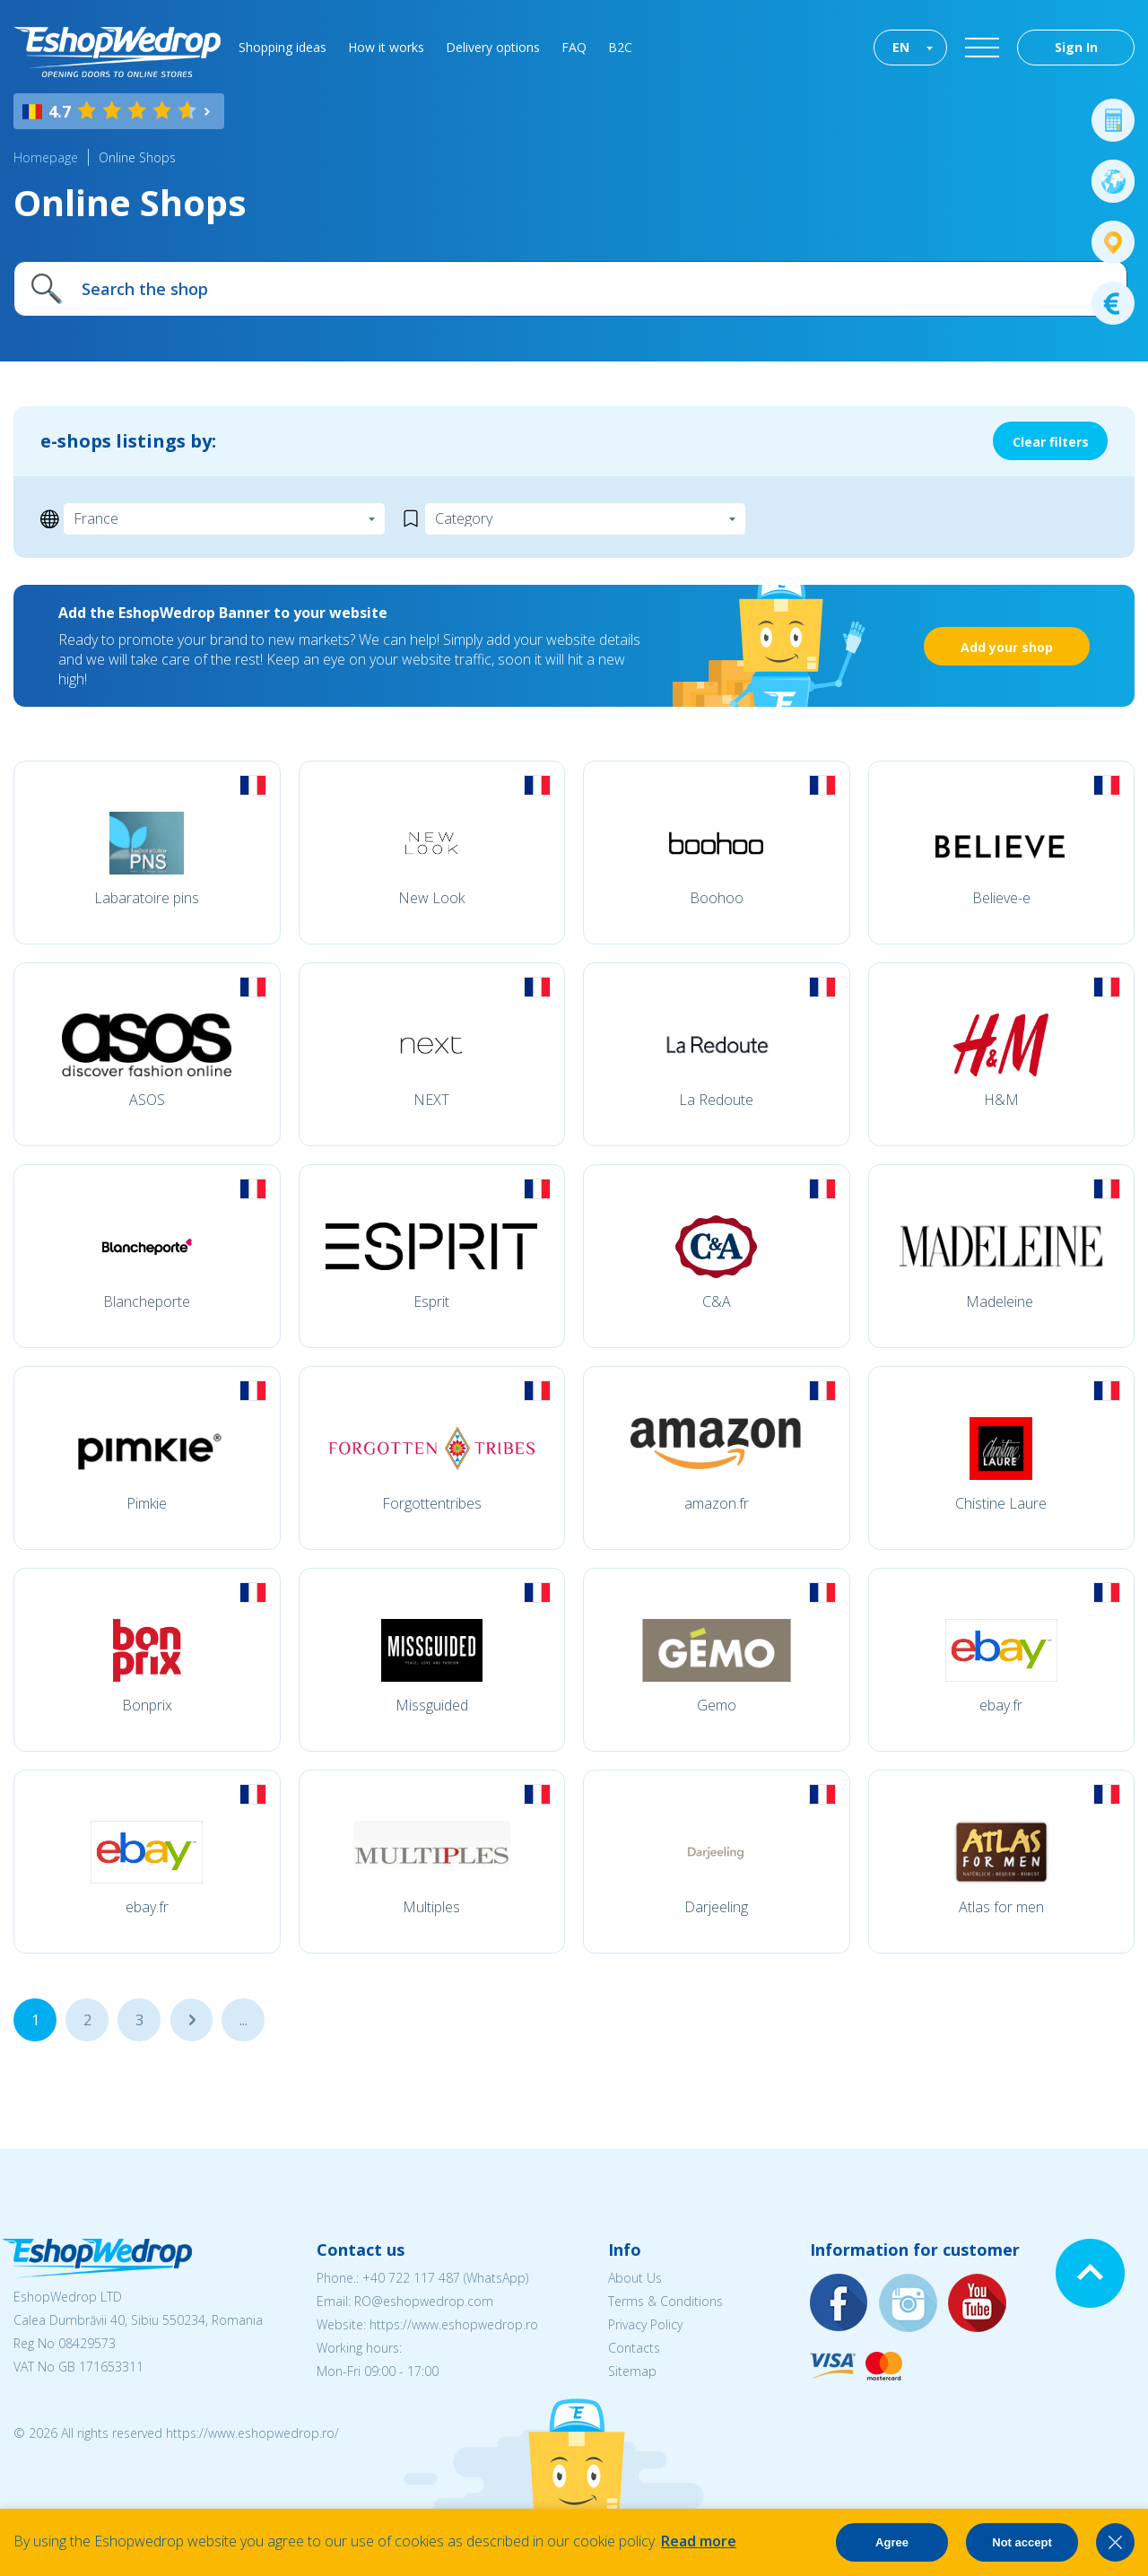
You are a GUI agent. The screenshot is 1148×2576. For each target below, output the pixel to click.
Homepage (45, 157)
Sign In (1076, 47)
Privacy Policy (645, 2324)
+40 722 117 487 (411, 2277)
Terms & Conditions (665, 2301)
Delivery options (493, 47)
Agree (892, 2542)
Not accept (1021, 2542)
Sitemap (632, 2371)
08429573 (87, 2343)
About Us (635, 2277)
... (191, 2020)
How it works (386, 47)
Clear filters (1051, 441)
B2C (620, 47)
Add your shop (1007, 647)
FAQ (574, 47)
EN (900, 47)
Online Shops (137, 157)
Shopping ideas (282, 47)
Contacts (634, 2347)
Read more (698, 2541)
